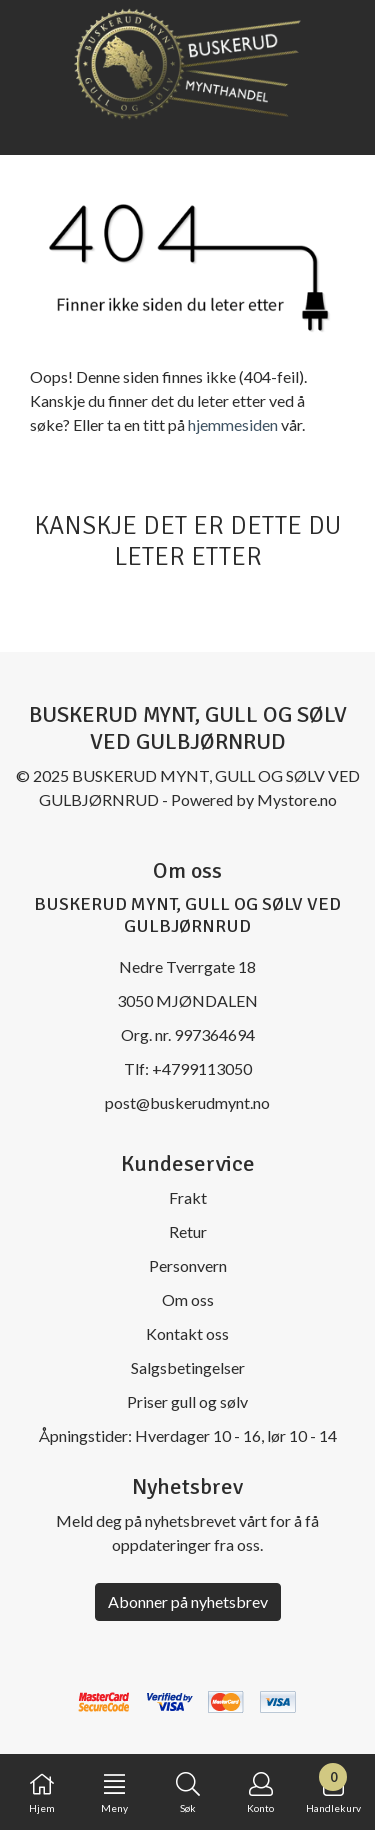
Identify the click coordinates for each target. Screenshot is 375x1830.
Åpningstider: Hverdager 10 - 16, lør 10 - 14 (188, 1435)
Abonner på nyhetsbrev (188, 1601)
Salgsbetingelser (188, 1367)
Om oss (188, 1299)
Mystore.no (297, 799)
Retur (188, 1231)
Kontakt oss (187, 1333)
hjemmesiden (233, 424)
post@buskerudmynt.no (187, 1102)
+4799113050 (202, 1068)
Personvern (188, 1265)
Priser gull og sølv (187, 1401)
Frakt (188, 1197)
